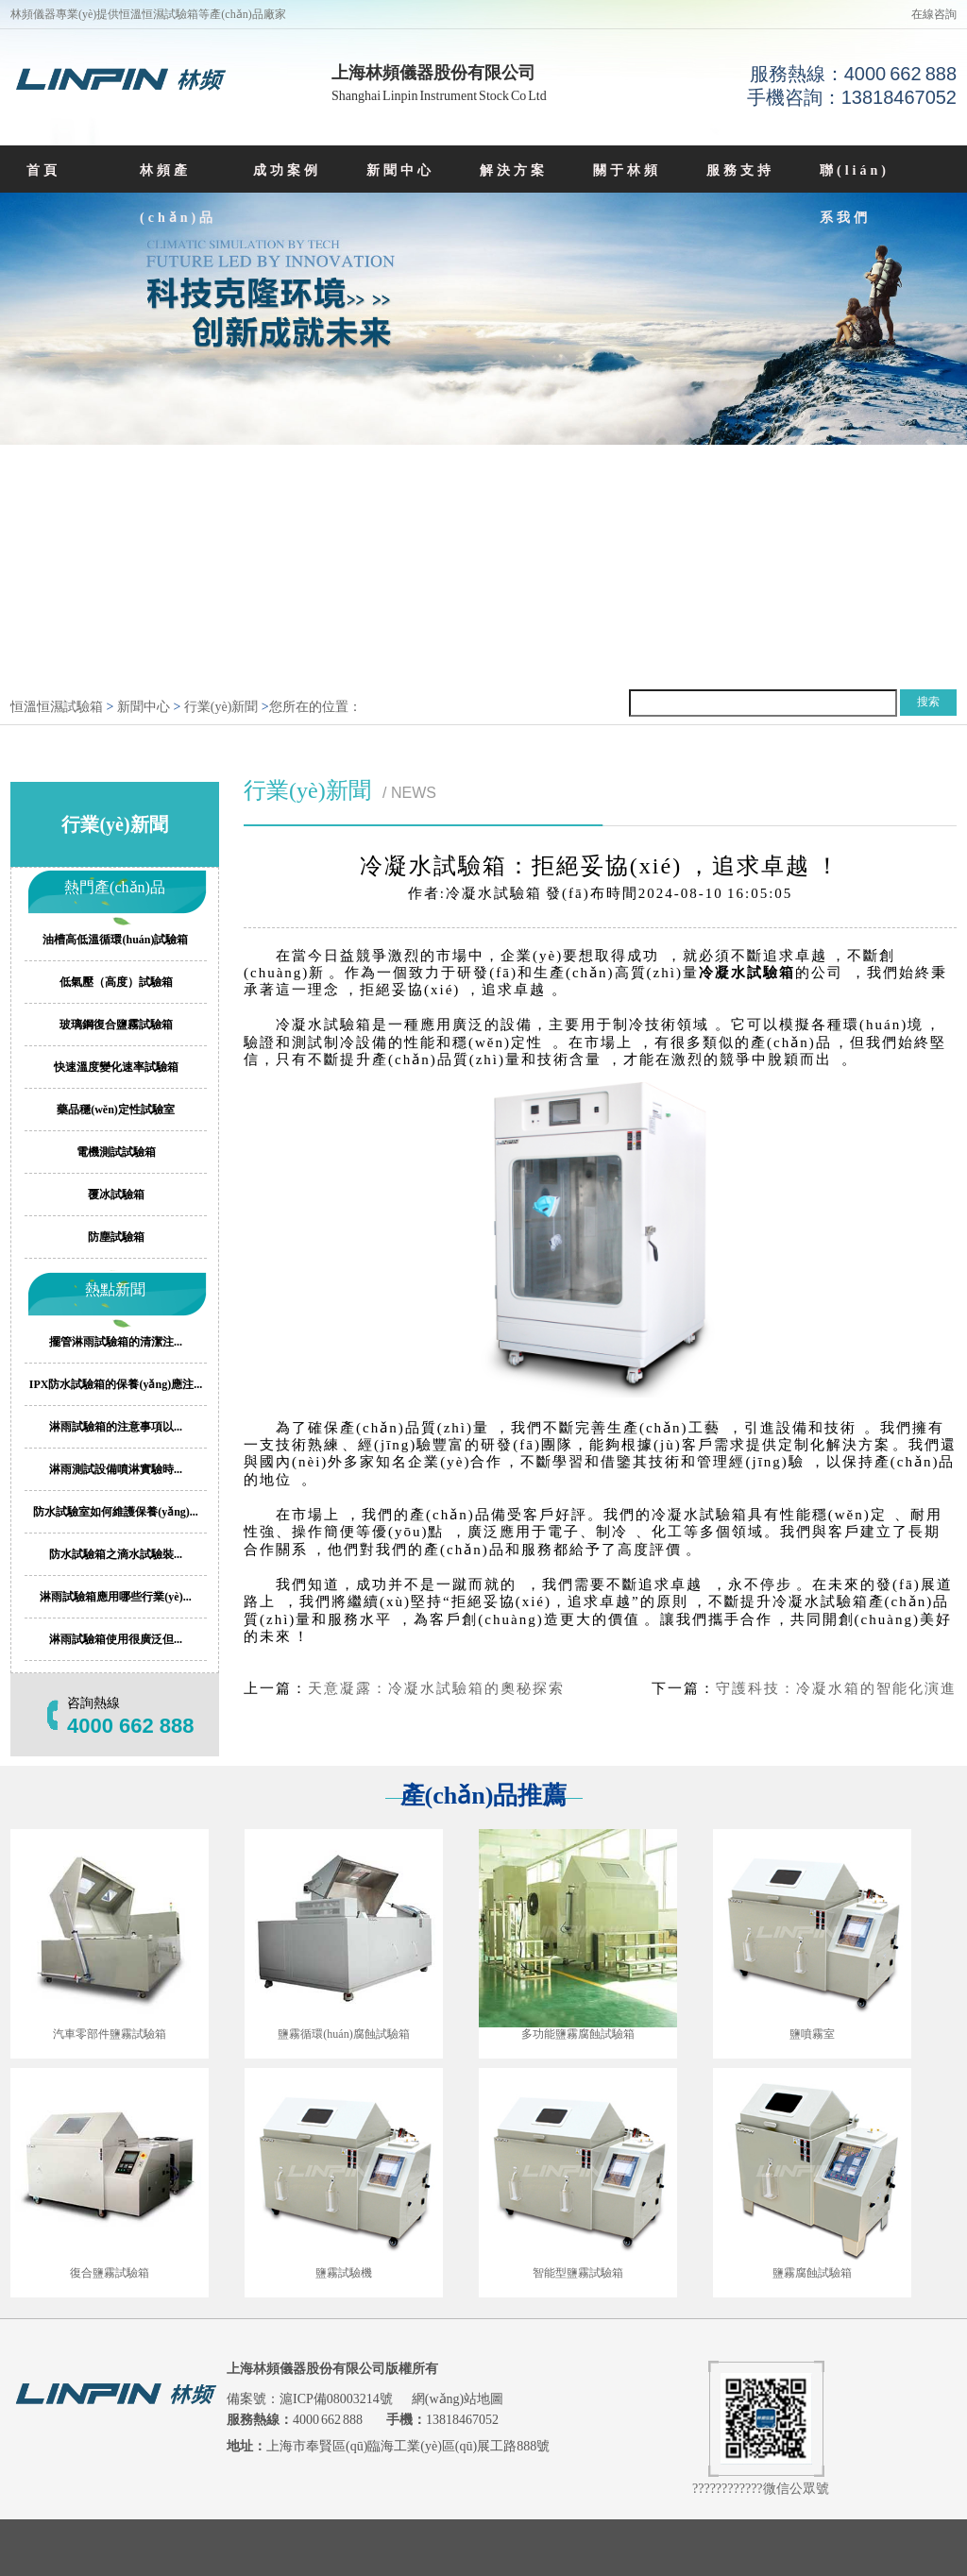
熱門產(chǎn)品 (114, 887)
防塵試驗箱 (116, 1237)
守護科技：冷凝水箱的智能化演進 (836, 1688)
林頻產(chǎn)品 (178, 194)
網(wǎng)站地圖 (457, 2399)
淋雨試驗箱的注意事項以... (115, 1426)
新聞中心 (400, 170)
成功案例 (287, 170)
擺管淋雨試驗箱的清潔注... (115, 1341)
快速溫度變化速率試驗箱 (116, 1067)
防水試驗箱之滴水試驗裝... (115, 1554)
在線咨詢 (934, 14)
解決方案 (514, 170)
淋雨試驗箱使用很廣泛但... (115, 1639)
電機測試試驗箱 (116, 1152)
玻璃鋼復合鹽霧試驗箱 (116, 1024)
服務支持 (740, 170)
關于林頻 (627, 170)
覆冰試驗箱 (116, 1194)
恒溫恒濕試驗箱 (56, 707)
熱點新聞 (115, 1289)
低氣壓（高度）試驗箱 (116, 982)
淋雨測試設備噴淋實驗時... (115, 1469)
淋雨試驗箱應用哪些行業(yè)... (115, 1596)
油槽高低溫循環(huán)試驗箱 (115, 939)
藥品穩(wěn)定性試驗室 (116, 1109)
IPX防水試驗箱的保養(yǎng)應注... (115, 1384)
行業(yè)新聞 (221, 707)
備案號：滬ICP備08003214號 (311, 2399)
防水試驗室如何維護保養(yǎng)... (115, 1511)
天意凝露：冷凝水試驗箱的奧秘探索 (436, 1688)
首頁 (43, 170)
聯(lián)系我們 (855, 194)
